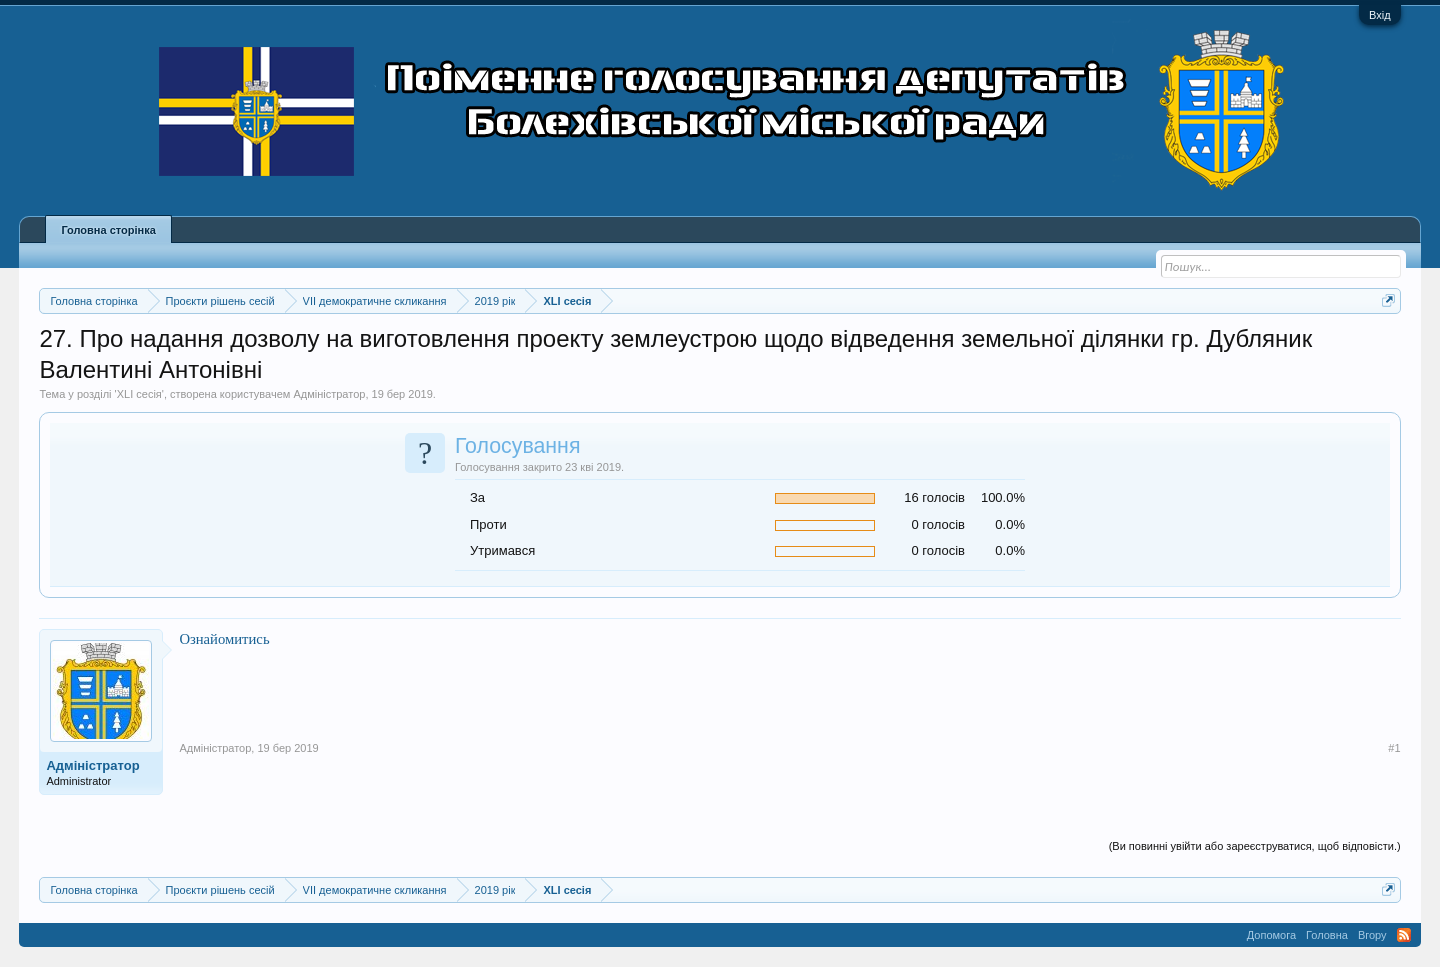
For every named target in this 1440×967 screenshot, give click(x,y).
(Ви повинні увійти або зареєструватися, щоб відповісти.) (1255, 846)
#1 (1394, 748)
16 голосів (934, 497)
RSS (1404, 935)
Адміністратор (329, 394)
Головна (1327, 935)
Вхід (1380, 15)
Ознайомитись (224, 639)
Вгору (1372, 935)
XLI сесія (139, 394)
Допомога (1271, 935)
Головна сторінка (108, 230)
